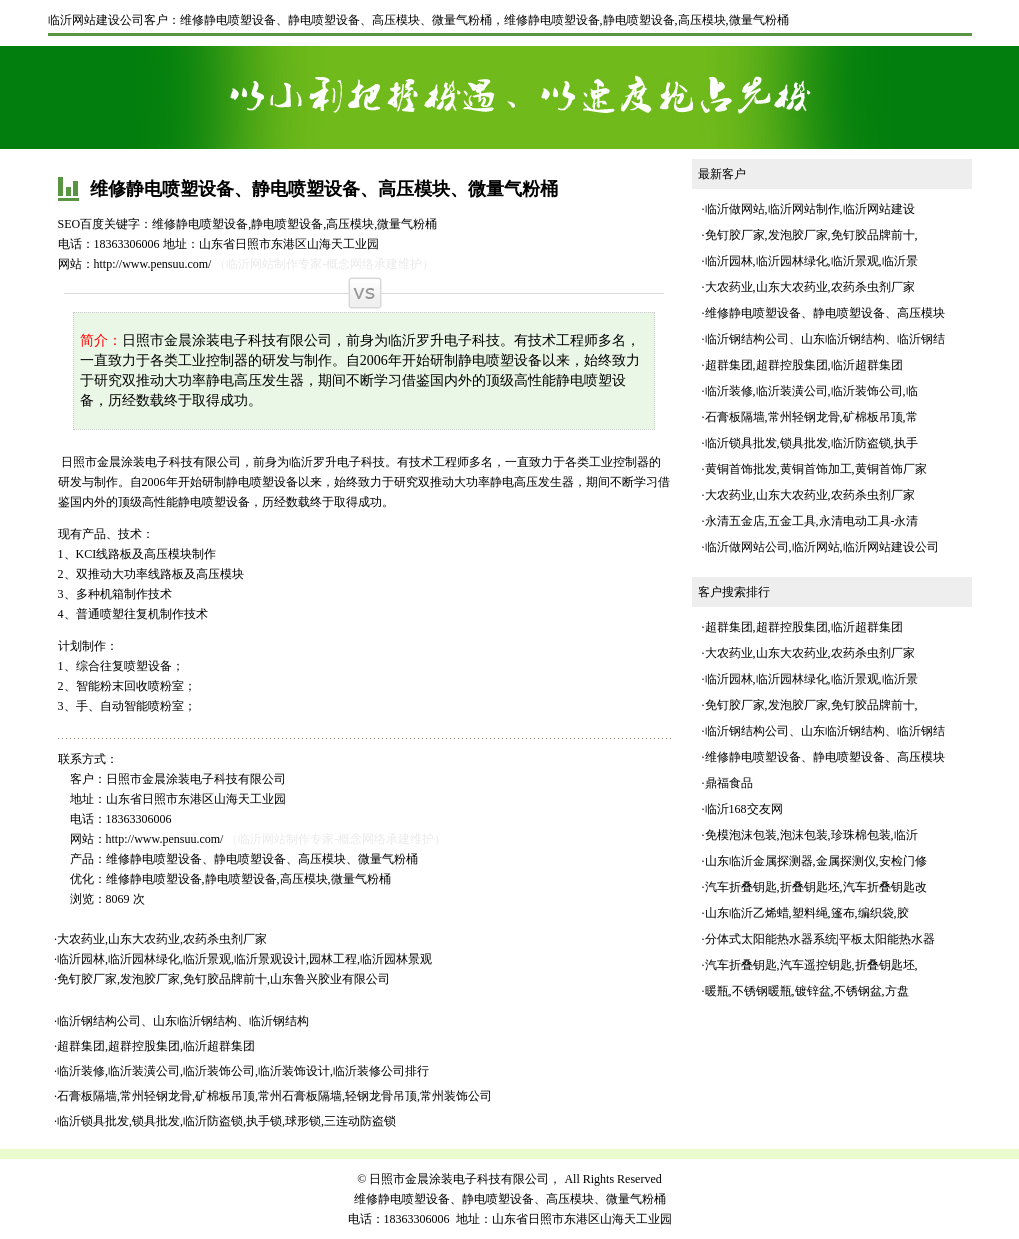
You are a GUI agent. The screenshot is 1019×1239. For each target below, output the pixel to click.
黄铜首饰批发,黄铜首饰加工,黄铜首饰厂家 (816, 469)
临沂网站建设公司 (96, 20)
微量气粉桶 (759, 20)
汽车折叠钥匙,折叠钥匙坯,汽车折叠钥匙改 (816, 887)
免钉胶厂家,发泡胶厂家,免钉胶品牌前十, (811, 235)
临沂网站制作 (804, 209)
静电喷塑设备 (639, 20)
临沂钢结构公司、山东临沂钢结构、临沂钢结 (825, 339)
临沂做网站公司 (747, 547)
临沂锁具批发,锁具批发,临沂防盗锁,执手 (811, 443)
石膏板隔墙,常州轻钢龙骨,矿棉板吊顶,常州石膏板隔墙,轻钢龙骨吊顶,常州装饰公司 (274, 1096)
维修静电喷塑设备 (552, 20)
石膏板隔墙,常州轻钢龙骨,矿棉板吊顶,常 (811, 417)
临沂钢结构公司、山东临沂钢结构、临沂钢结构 (183, 1021)
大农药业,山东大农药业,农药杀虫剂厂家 (162, 939)
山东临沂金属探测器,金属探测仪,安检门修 (816, 861)
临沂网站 (816, 547)
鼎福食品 (729, 783)
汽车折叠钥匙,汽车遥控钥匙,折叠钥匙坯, (811, 965)
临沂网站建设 (879, 209)
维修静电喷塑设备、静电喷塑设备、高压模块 (825, 313)
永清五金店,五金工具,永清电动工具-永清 (812, 521)
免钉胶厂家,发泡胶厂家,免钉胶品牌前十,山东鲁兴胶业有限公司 (223, 979)
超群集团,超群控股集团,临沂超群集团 (156, 1046)
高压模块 (702, 20)
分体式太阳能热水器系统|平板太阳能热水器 (820, 939)
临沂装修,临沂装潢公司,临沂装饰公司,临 (811, 391)
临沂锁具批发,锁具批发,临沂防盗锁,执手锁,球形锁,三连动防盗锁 (226, 1121)
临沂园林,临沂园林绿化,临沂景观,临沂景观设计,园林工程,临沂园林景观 (244, 959)
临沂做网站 (735, 209)
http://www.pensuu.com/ (153, 264)
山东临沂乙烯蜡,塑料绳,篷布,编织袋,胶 (807, 913)
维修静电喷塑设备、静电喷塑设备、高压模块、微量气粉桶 (336, 20)
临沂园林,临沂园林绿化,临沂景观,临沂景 (811, 261)
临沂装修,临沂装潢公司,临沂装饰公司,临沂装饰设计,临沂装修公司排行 (243, 1071)
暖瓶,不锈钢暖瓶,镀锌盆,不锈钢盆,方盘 (807, 991)
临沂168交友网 (744, 809)
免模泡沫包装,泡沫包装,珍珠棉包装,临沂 (811, 835)
